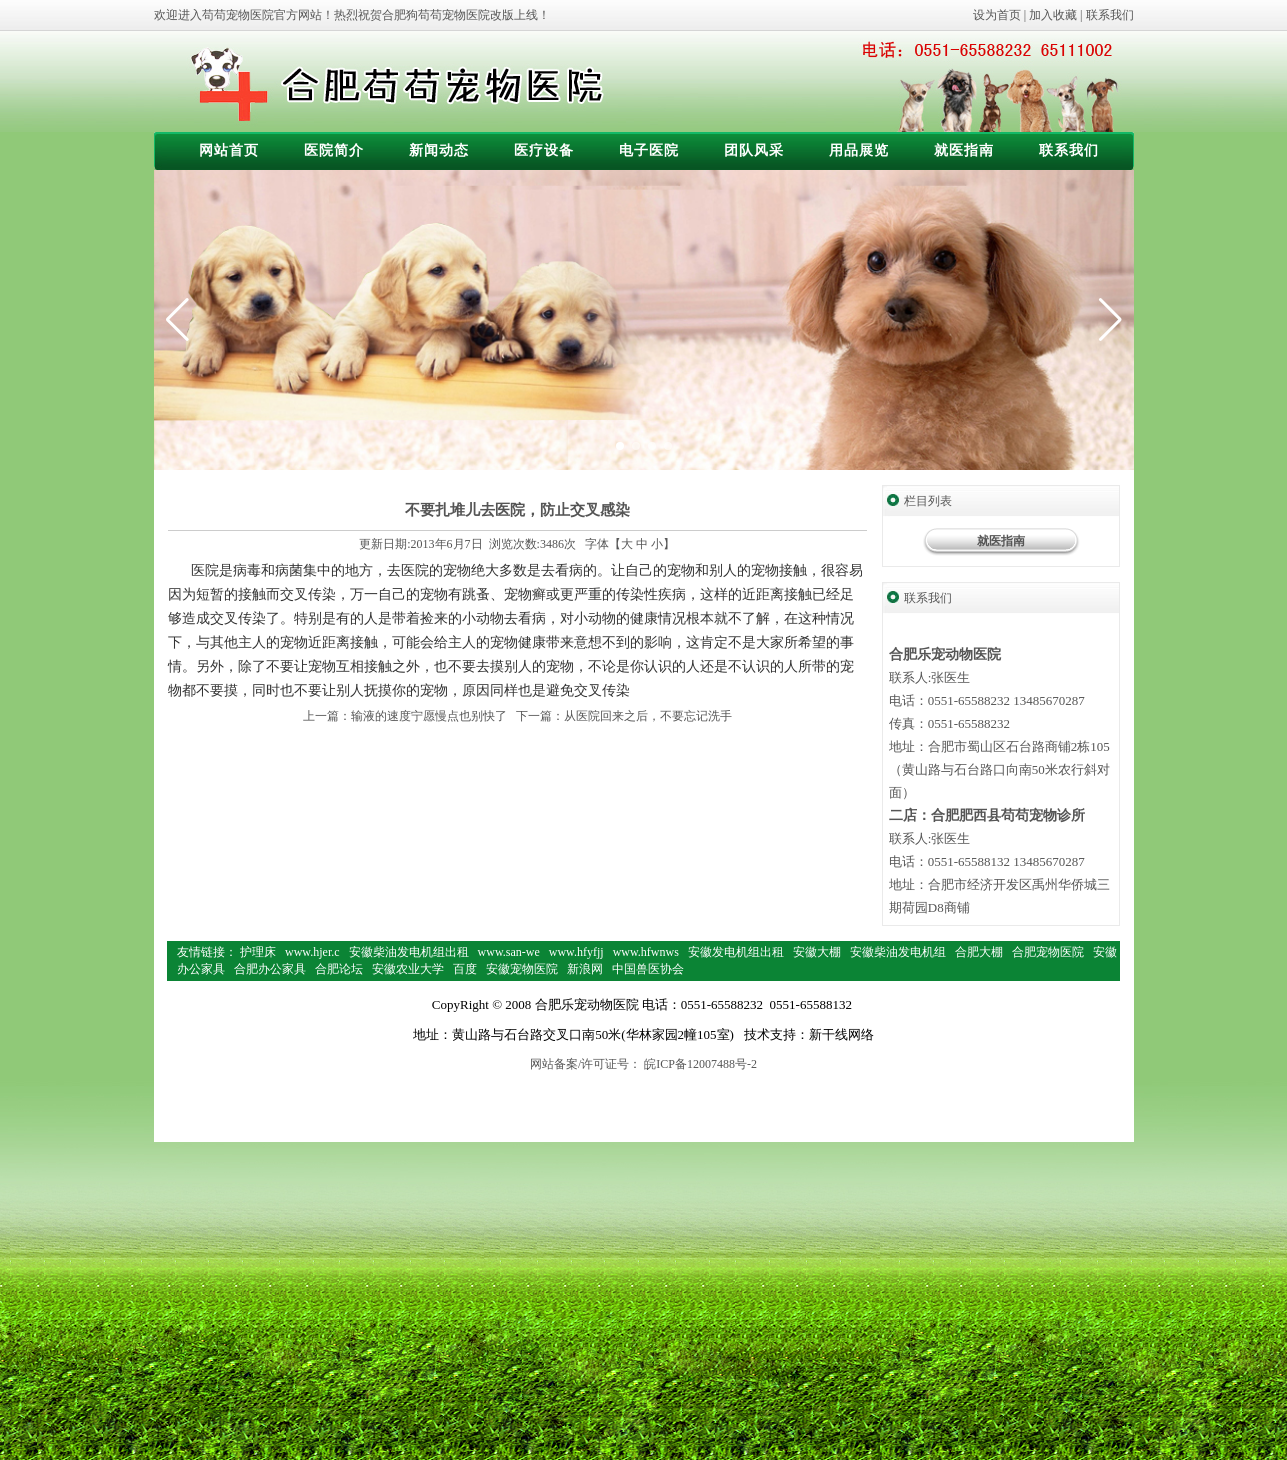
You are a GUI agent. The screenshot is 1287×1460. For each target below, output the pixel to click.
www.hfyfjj (576, 952)
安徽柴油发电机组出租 (409, 952)
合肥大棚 (979, 952)
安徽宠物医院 (522, 969)
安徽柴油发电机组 (898, 952)
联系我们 (1110, 15)
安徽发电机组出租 (736, 952)
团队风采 (754, 150)
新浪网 (585, 969)
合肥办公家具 (270, 969)
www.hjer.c (312, 952)
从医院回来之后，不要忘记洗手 (648, 716)
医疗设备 (544, 150)
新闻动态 (439, 150)
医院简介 (334, 150)
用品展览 (859, 150)
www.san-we (509, 952)
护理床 (258, 952)
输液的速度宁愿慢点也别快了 (429, 716)
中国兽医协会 (648, 969)
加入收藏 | (1057, 15)
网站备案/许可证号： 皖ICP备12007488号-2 (643, 1064)
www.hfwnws (646, 952)
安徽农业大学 (408, 969)
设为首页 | (1001, 15)
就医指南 (964, 150)
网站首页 (229, 150)
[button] (1110, 320)
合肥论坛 (339, 969)
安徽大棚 (817, 952)
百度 (465, 969)
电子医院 (649, 150)
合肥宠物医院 (1048, 952)
